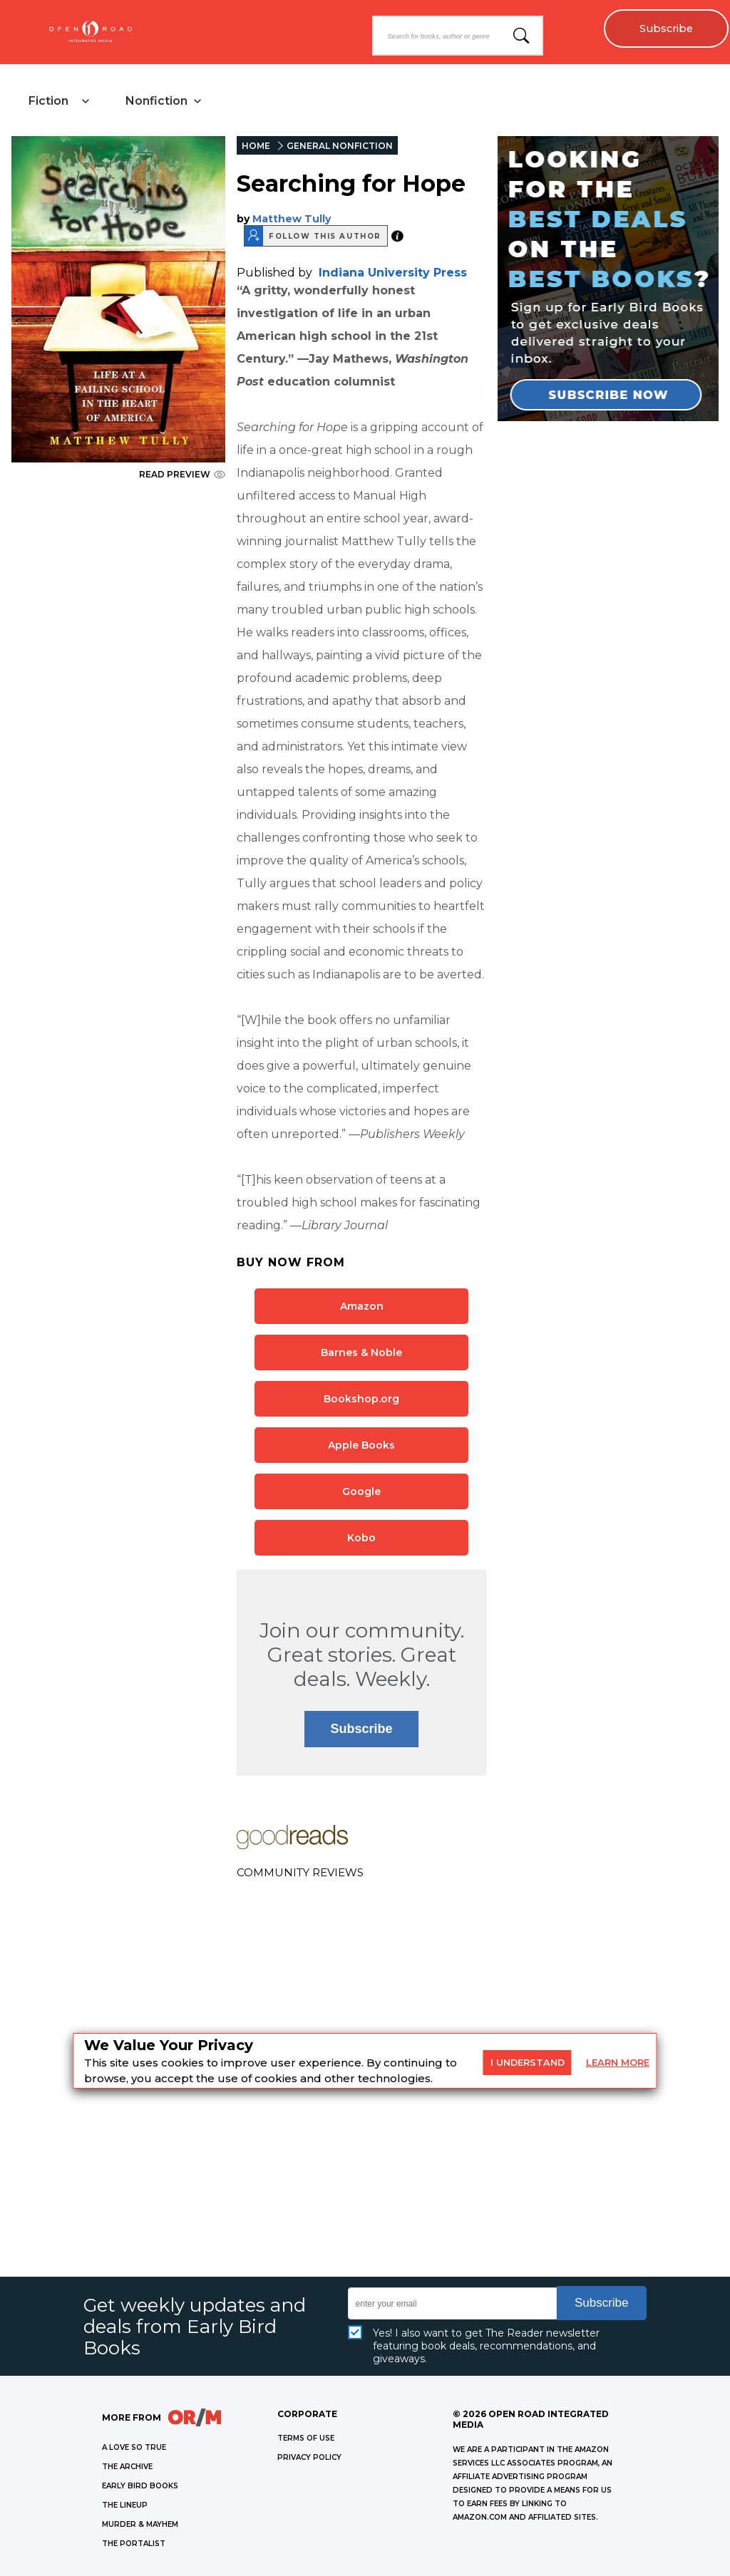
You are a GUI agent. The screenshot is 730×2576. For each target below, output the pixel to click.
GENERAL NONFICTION (340, 145)
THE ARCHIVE (127, 2466)
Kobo (361, 1537)
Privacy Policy (309, 2457)
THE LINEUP (125, 2505)
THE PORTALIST (133, 2543)
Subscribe (666, 28)
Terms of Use (305, 2438)
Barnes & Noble (361, 1352)
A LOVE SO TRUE (134, 2447)
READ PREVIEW (182, 474)
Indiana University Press (393, 272)
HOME (256, 145)
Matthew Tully (291, 218)
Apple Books (361, 1445)
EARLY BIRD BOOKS (140, 2485)
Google (361, 1491)
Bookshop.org (361, 1398)
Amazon (362, 1306)
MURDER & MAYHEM (140, 2524)
